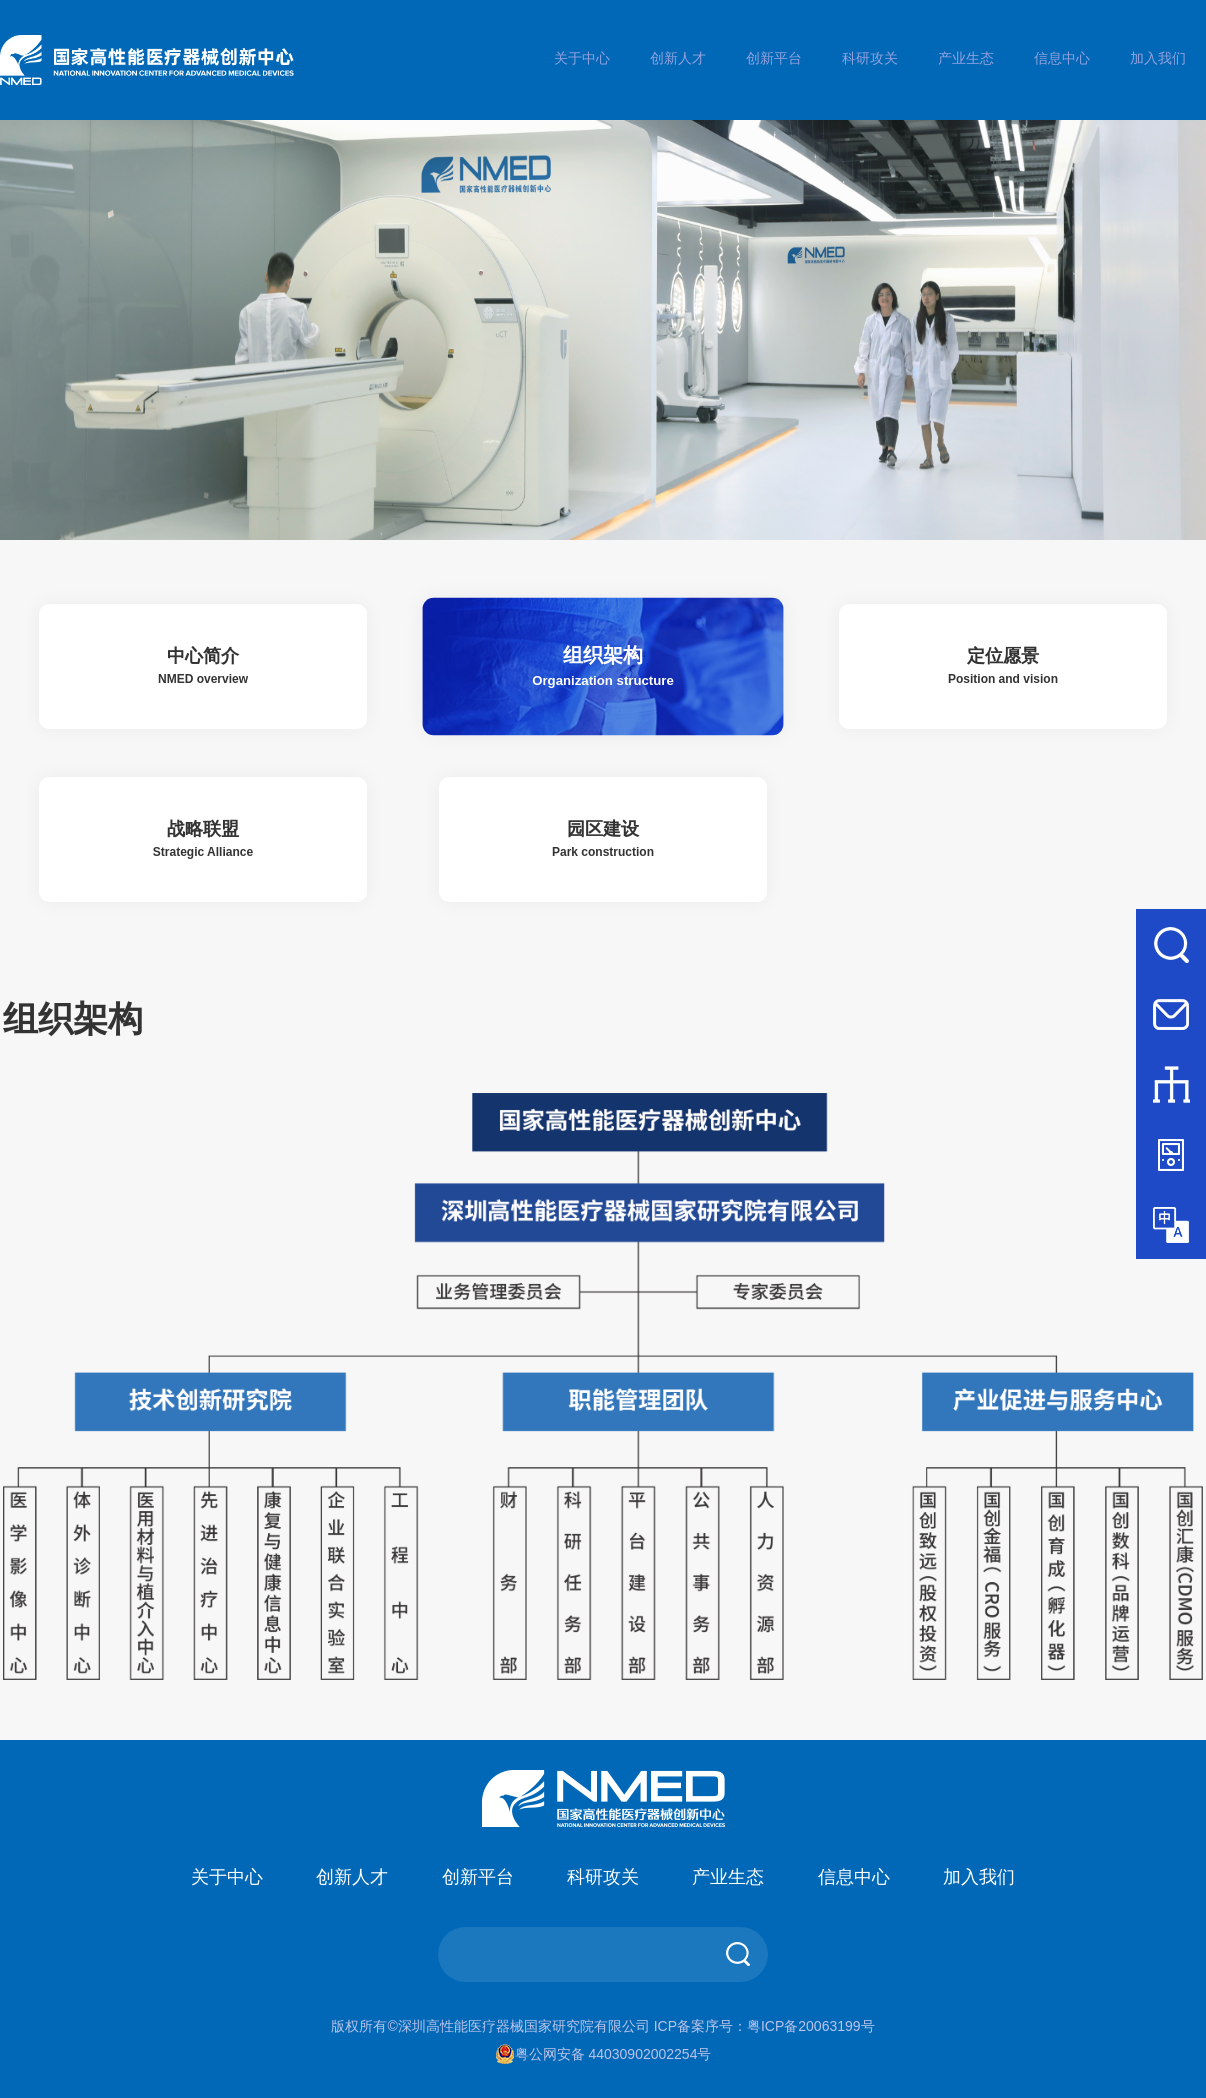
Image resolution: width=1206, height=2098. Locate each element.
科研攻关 (870, 58)
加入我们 (1158, 58)
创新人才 (678, 58)
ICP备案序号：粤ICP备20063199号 (764, 2026)
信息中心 (1062, 58)
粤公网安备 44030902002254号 (603, 2054)
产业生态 (966, 58)
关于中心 (582, 58)
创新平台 (774, 58)
